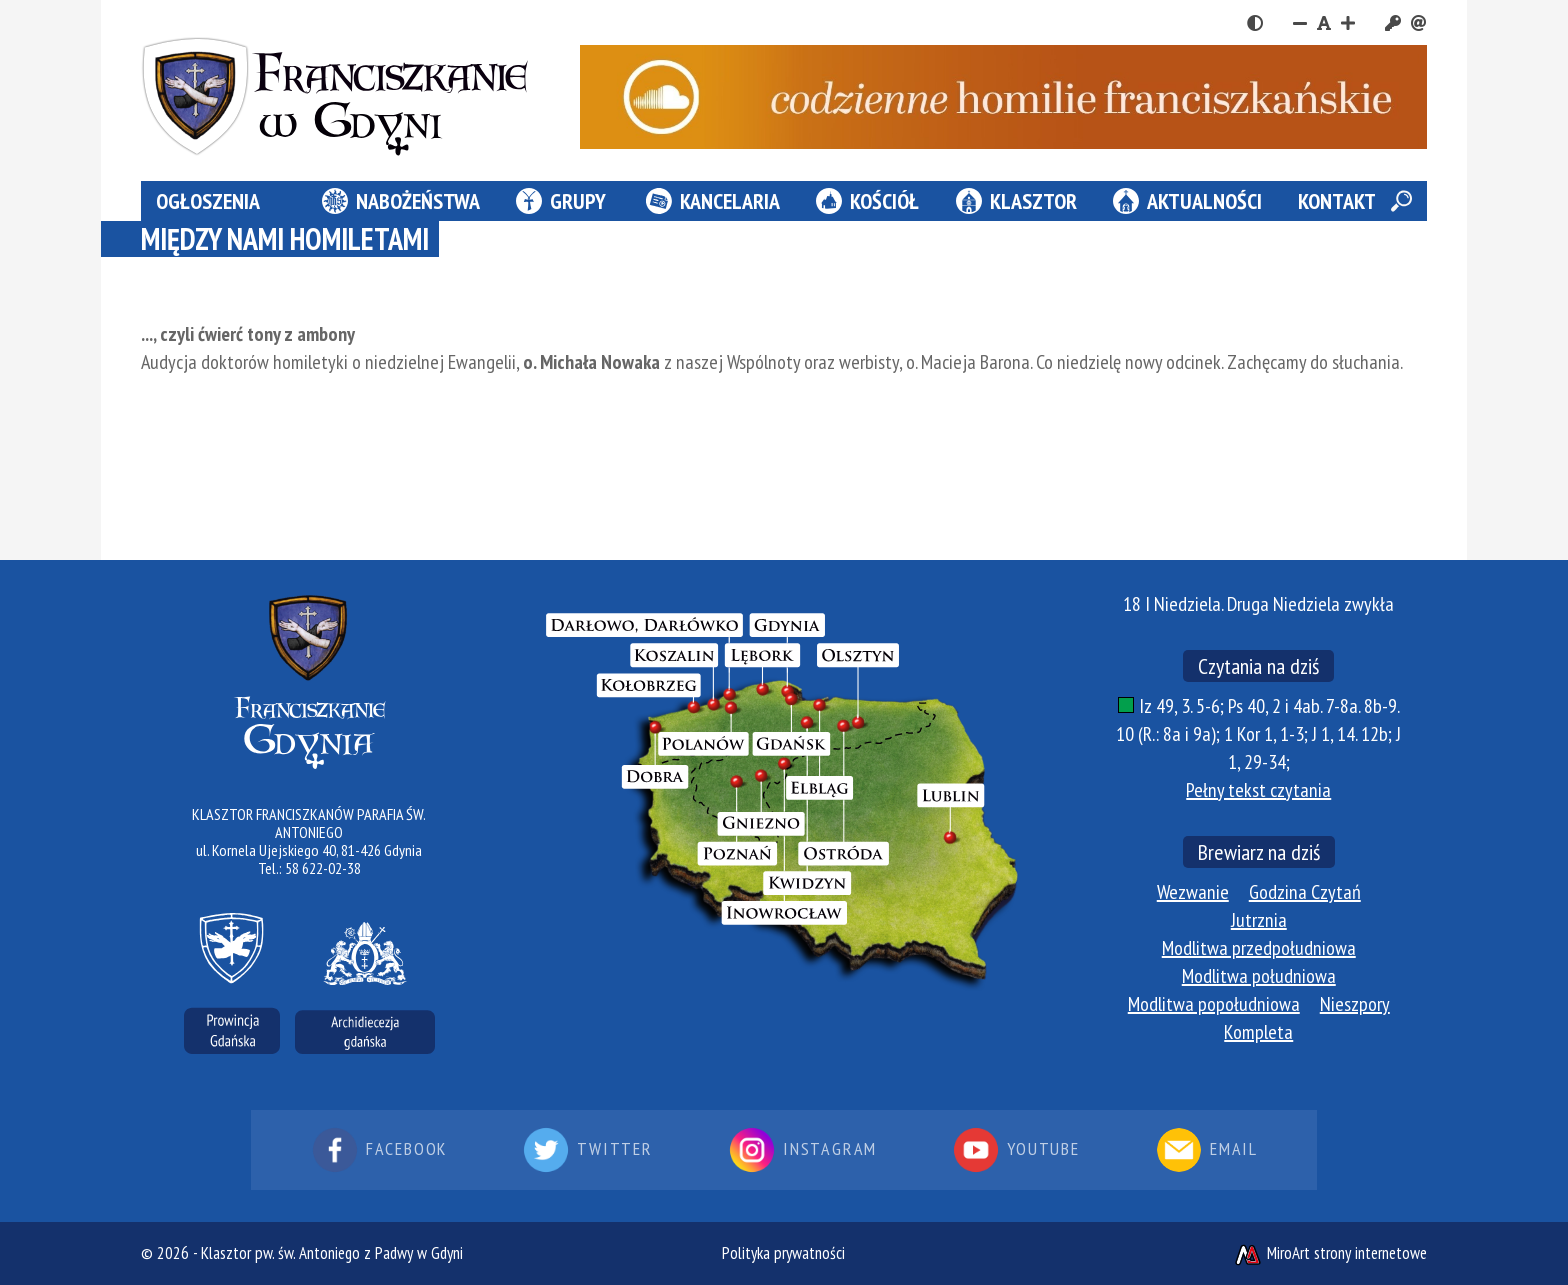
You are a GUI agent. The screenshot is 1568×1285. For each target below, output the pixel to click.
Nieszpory (1355, 1004)
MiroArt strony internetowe (1330, 1253)
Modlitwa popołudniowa (1214, 1004)
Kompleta (1258, 1032)
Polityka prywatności (783, 1253)
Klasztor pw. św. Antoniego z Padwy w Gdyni (332, 1253)
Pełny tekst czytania (1258, 790)
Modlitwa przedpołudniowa (1259, 948)
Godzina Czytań (1305, 892)
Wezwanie (1193, 892)
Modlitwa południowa (1259, 976)
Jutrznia (1259, 920)
